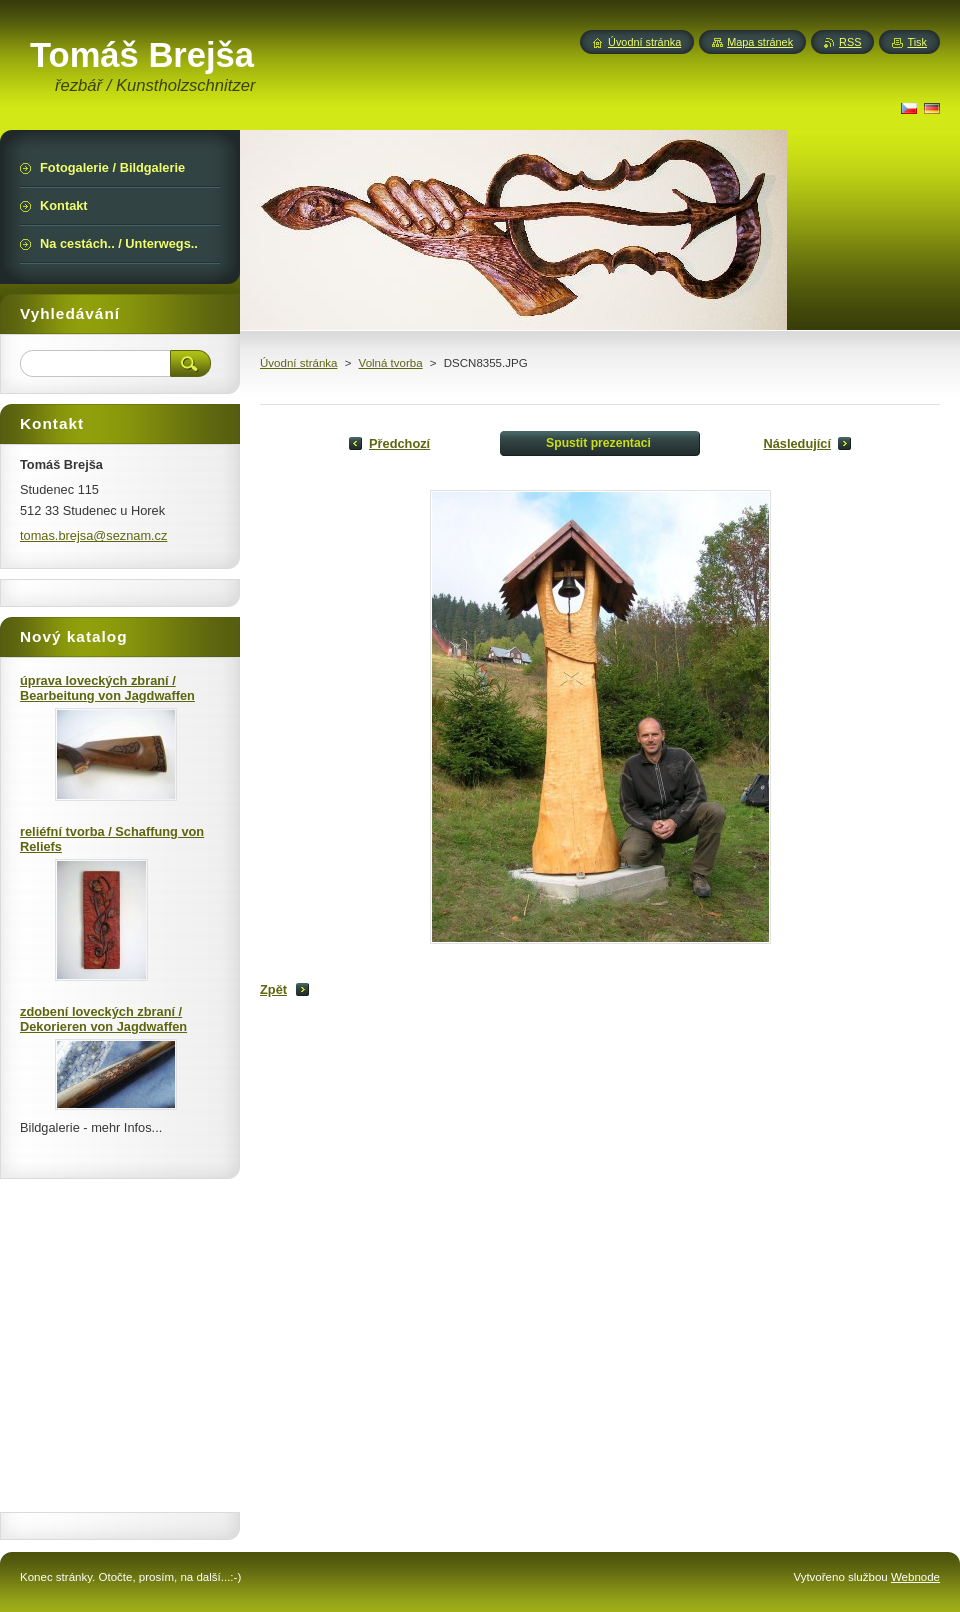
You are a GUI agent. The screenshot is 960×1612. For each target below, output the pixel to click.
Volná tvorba (391, 363)
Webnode (915, 1577)
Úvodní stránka (298, 363)
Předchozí (399, 443)
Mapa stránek (760, 42)
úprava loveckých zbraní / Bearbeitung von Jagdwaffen (107, 688)
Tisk (917, 42)
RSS (850, 42)
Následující (797, 443)
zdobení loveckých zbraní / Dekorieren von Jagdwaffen (103, 1019)
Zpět (273, 989)
